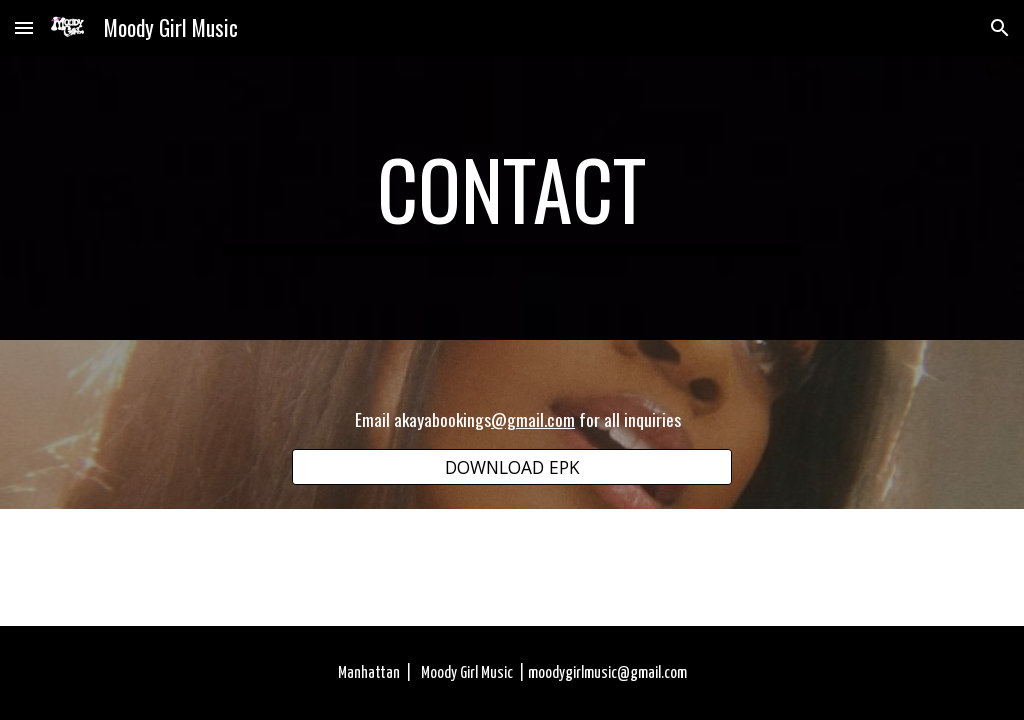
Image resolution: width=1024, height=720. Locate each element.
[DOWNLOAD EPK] (512, 466)
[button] (24, 27)
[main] (511, 198)
